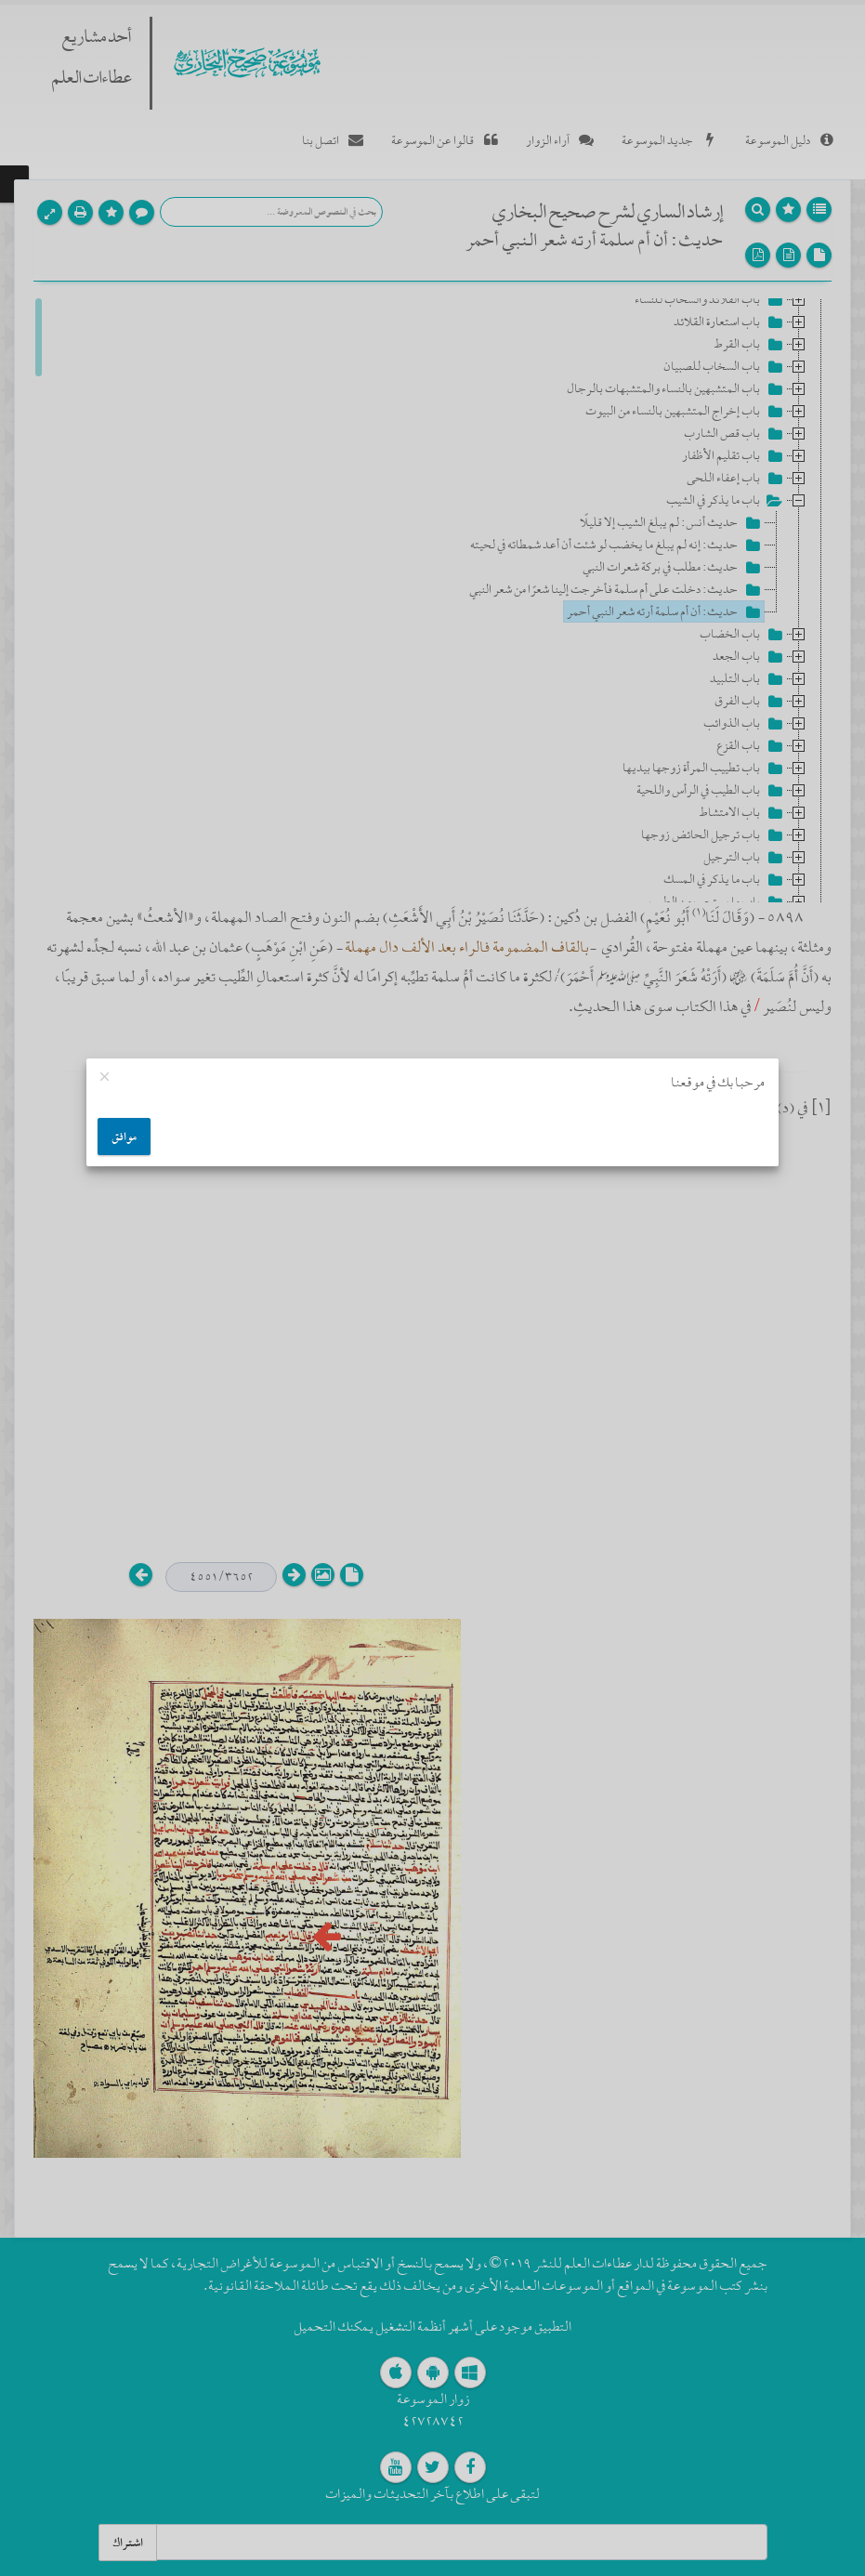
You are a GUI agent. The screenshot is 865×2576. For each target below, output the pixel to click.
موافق (124, 1136)
